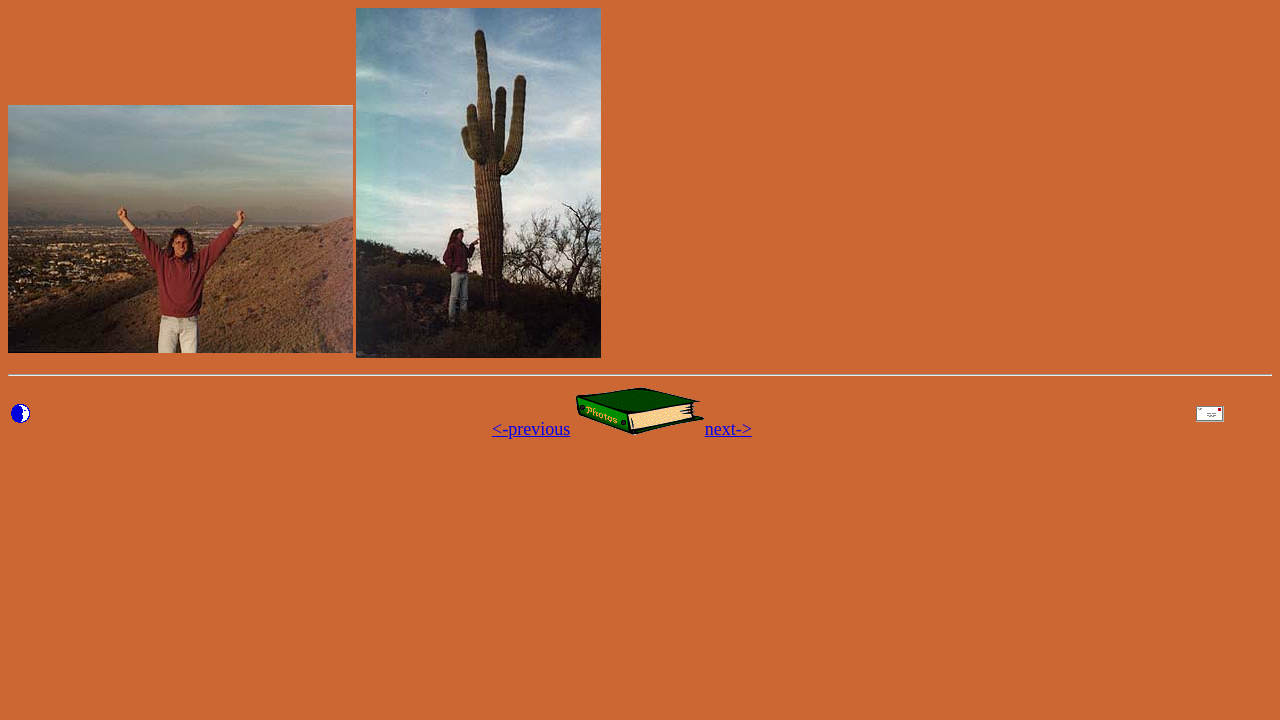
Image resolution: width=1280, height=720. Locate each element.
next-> (728, 429)
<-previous (531, 429)
